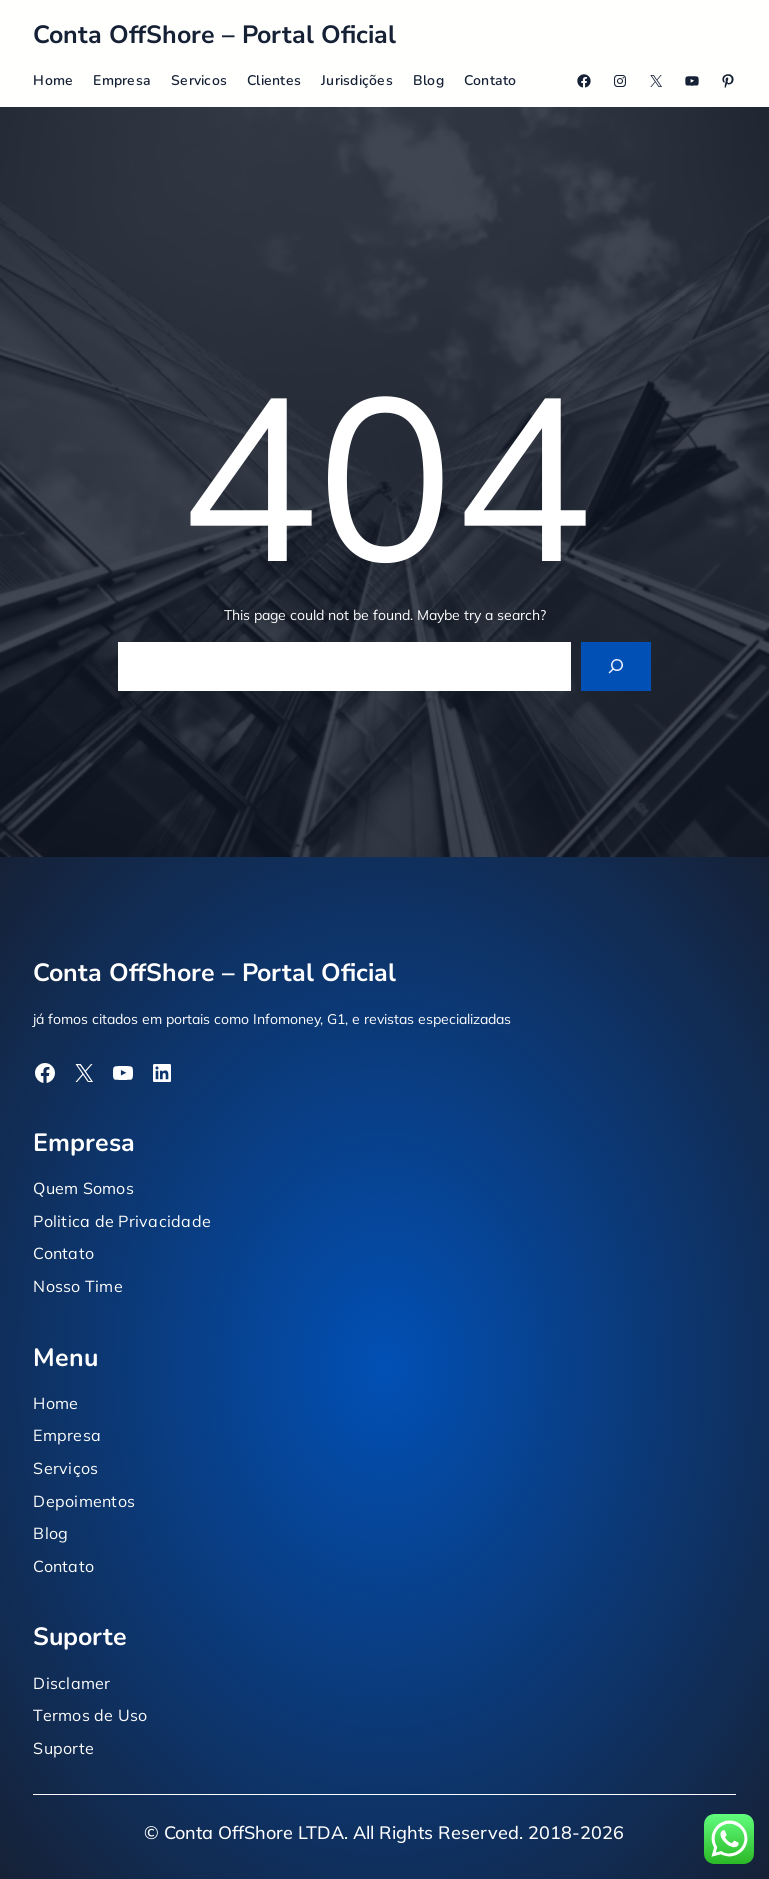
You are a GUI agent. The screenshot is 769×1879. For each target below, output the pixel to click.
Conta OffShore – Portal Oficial (214, 35)
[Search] (616, 666)
